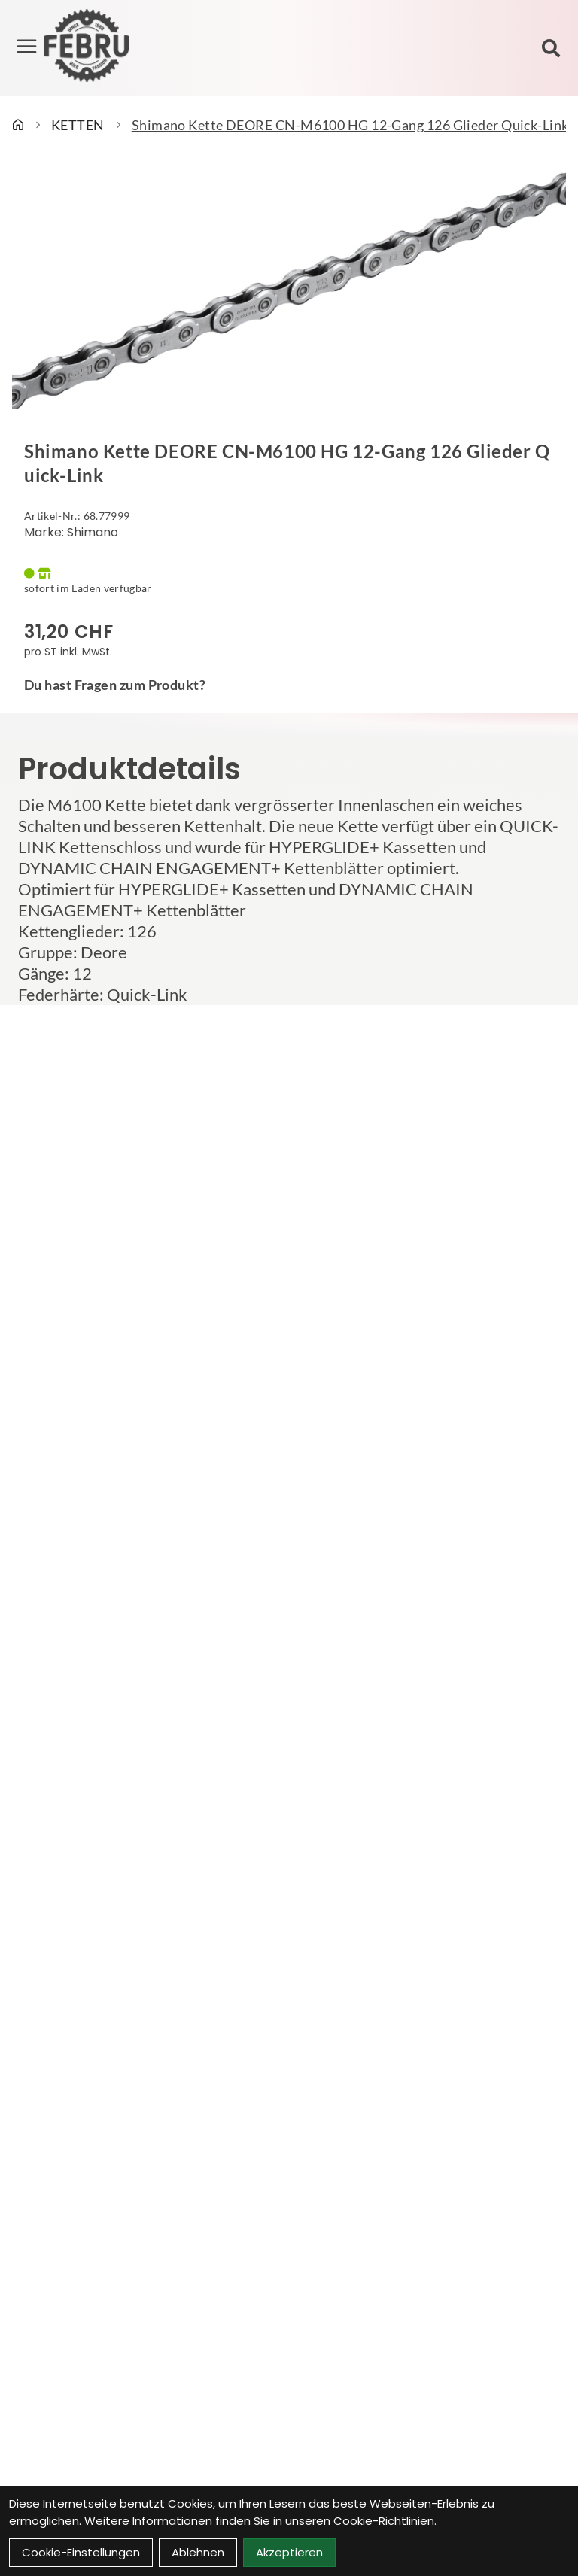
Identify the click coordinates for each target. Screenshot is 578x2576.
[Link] (26, 46)
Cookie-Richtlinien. (385, 2521)
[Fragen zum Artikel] (289, 684)
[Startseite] (18, 125)
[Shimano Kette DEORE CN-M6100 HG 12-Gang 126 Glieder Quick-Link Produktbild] (289, 290)
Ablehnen (198, 2552)
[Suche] (551, 48)
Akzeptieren (289, 2552)
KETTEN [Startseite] (78, 125)
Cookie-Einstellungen (81, 2552)
